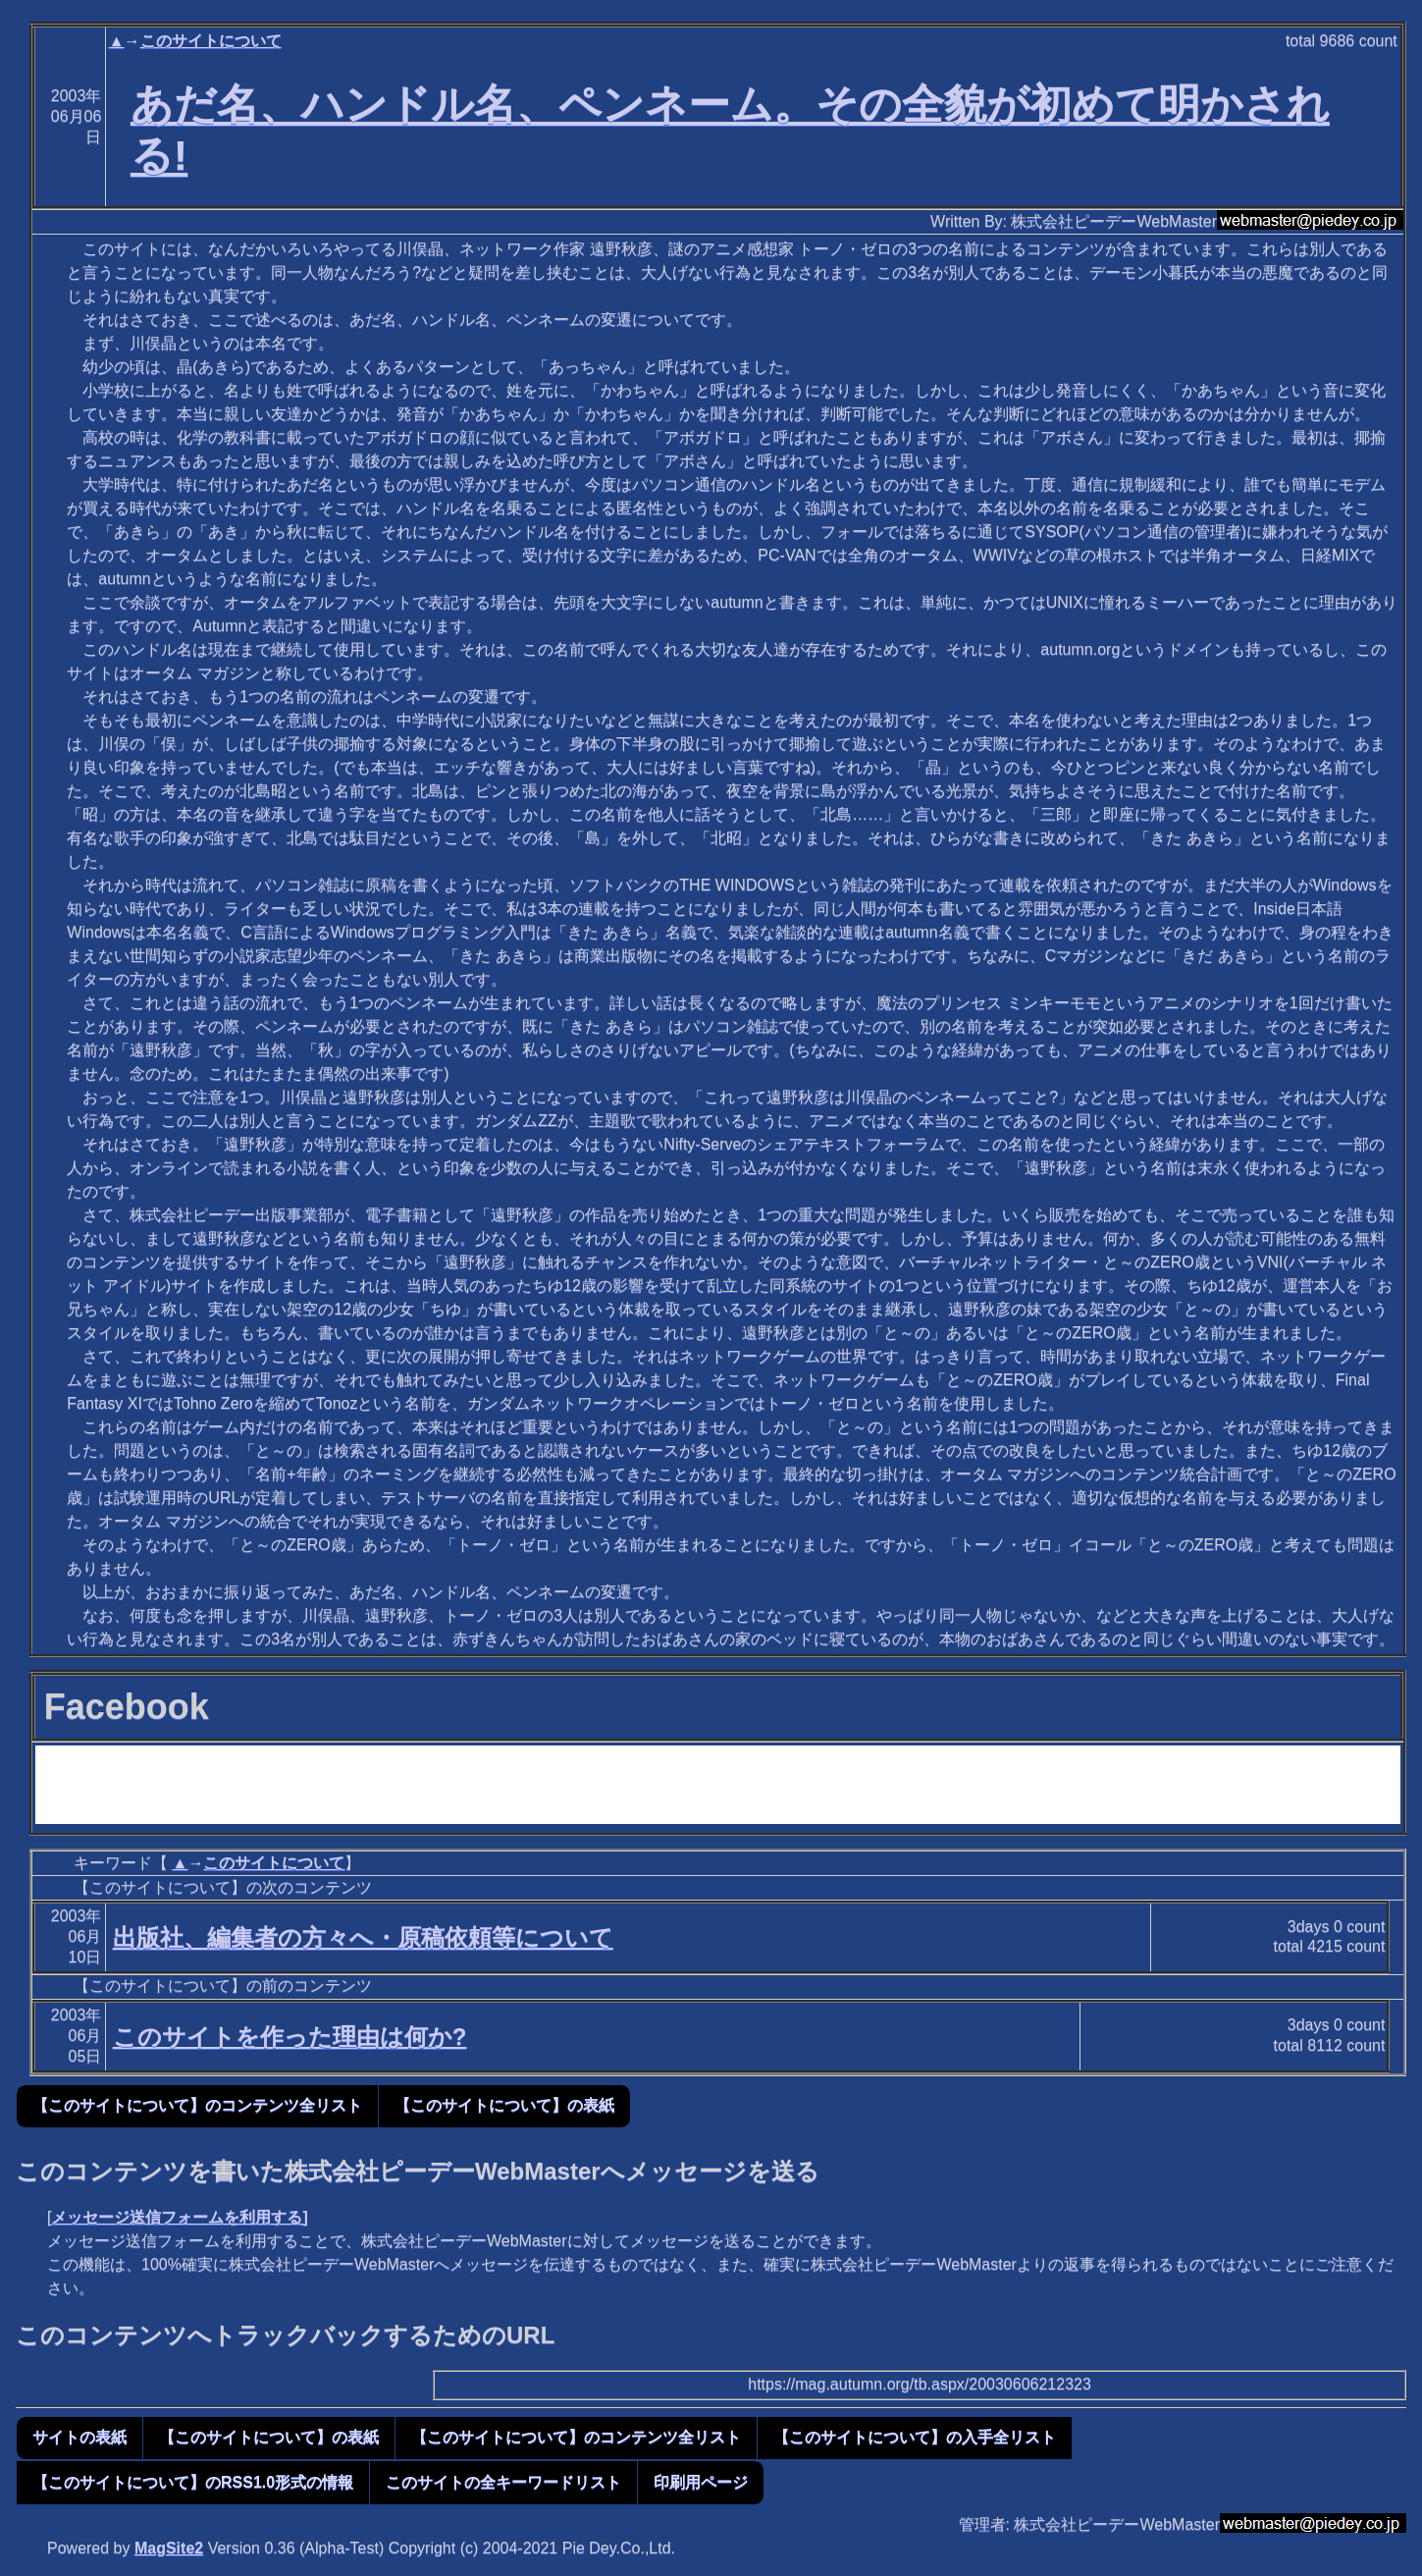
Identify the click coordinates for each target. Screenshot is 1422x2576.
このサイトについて (211, 40)
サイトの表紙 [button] (79, 2437)
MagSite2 (168, 2548)
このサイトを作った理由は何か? (290, 2036)
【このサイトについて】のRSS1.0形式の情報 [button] (192, 2482)
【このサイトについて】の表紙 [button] (504, 2105)
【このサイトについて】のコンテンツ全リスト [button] (197, 2105)
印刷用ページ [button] (701, 2482)
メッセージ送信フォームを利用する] (179, 2217)
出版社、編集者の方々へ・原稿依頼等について (363, 1937)
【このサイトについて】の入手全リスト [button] (914, 2437)
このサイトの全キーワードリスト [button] (503, 2482)
